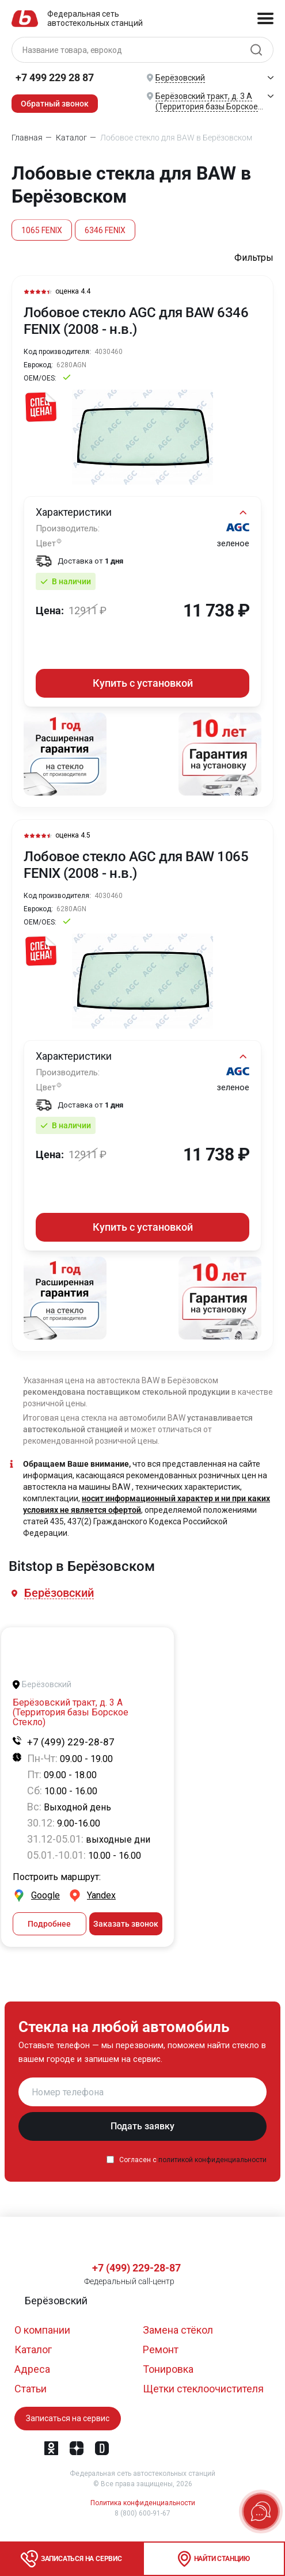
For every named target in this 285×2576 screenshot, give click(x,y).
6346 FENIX (105, 230)
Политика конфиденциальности (142, 2503)
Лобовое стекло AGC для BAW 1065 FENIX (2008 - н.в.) (136, 865)
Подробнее (49, 1925)
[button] (60, 1594)
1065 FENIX (41, 230)
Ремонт (160, 2349)
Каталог (33, 2349)
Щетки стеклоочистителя (203, 2389)
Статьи (30, 2389)
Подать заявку (142, 2127)
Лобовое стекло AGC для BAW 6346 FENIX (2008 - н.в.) (136, 321)
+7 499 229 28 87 (55, 77)
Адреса (32, 2369)
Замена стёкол (178, 2330)
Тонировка (168, 2369)
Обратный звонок (55, 103)
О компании (42, 2330)
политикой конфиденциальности (212, 2161)
